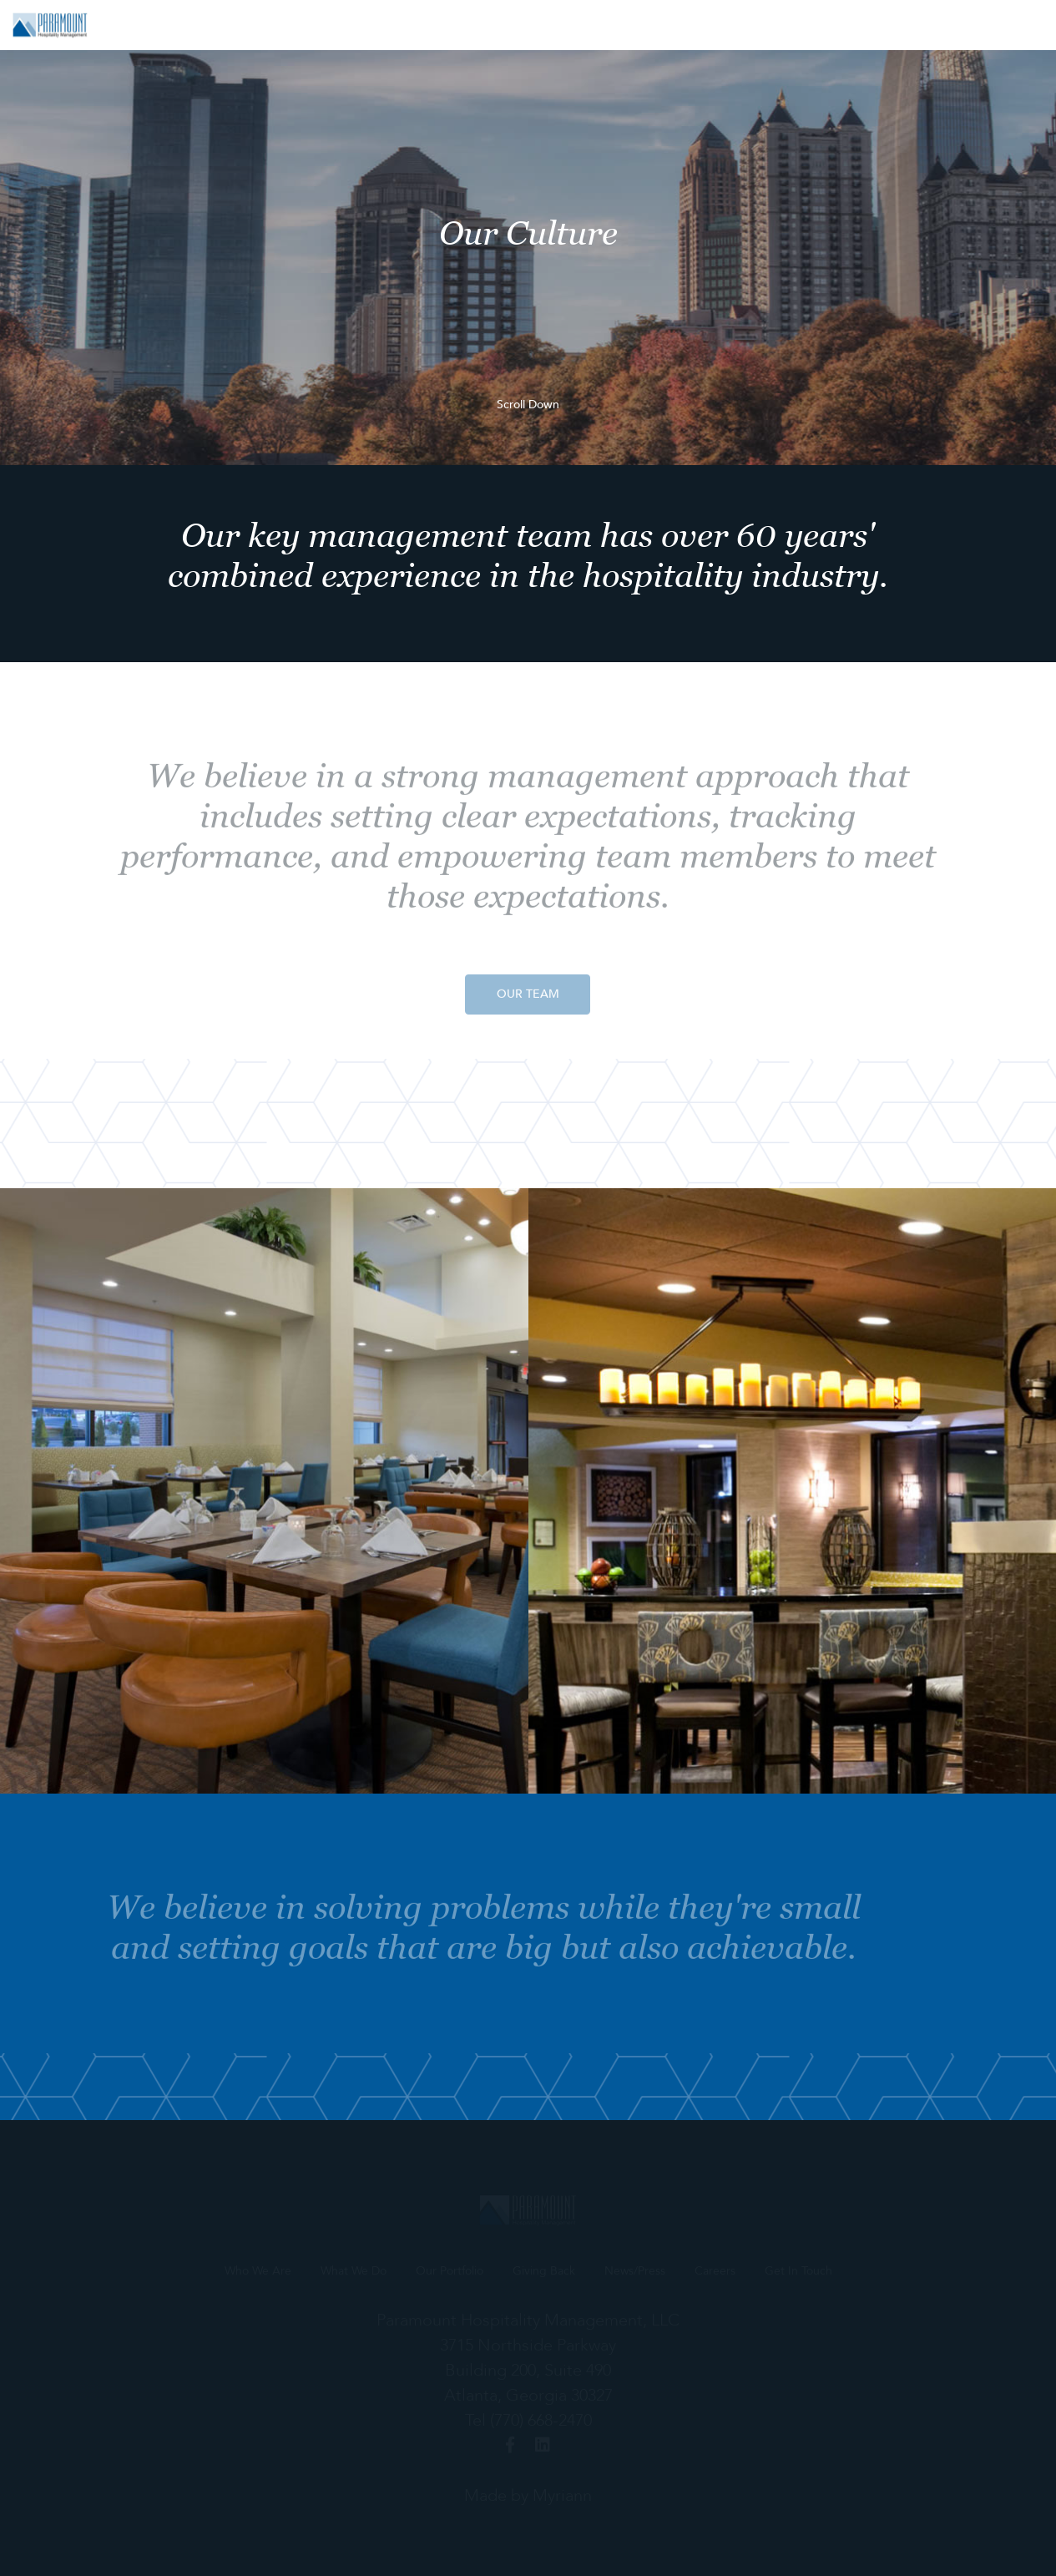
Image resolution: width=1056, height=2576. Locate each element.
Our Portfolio (629, 25)
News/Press (830, 25)
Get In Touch (1004, 25)
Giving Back (734, 25)
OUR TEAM (528, 1000)
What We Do (524, 25)
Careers (915, 25)
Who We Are (421, 25)
